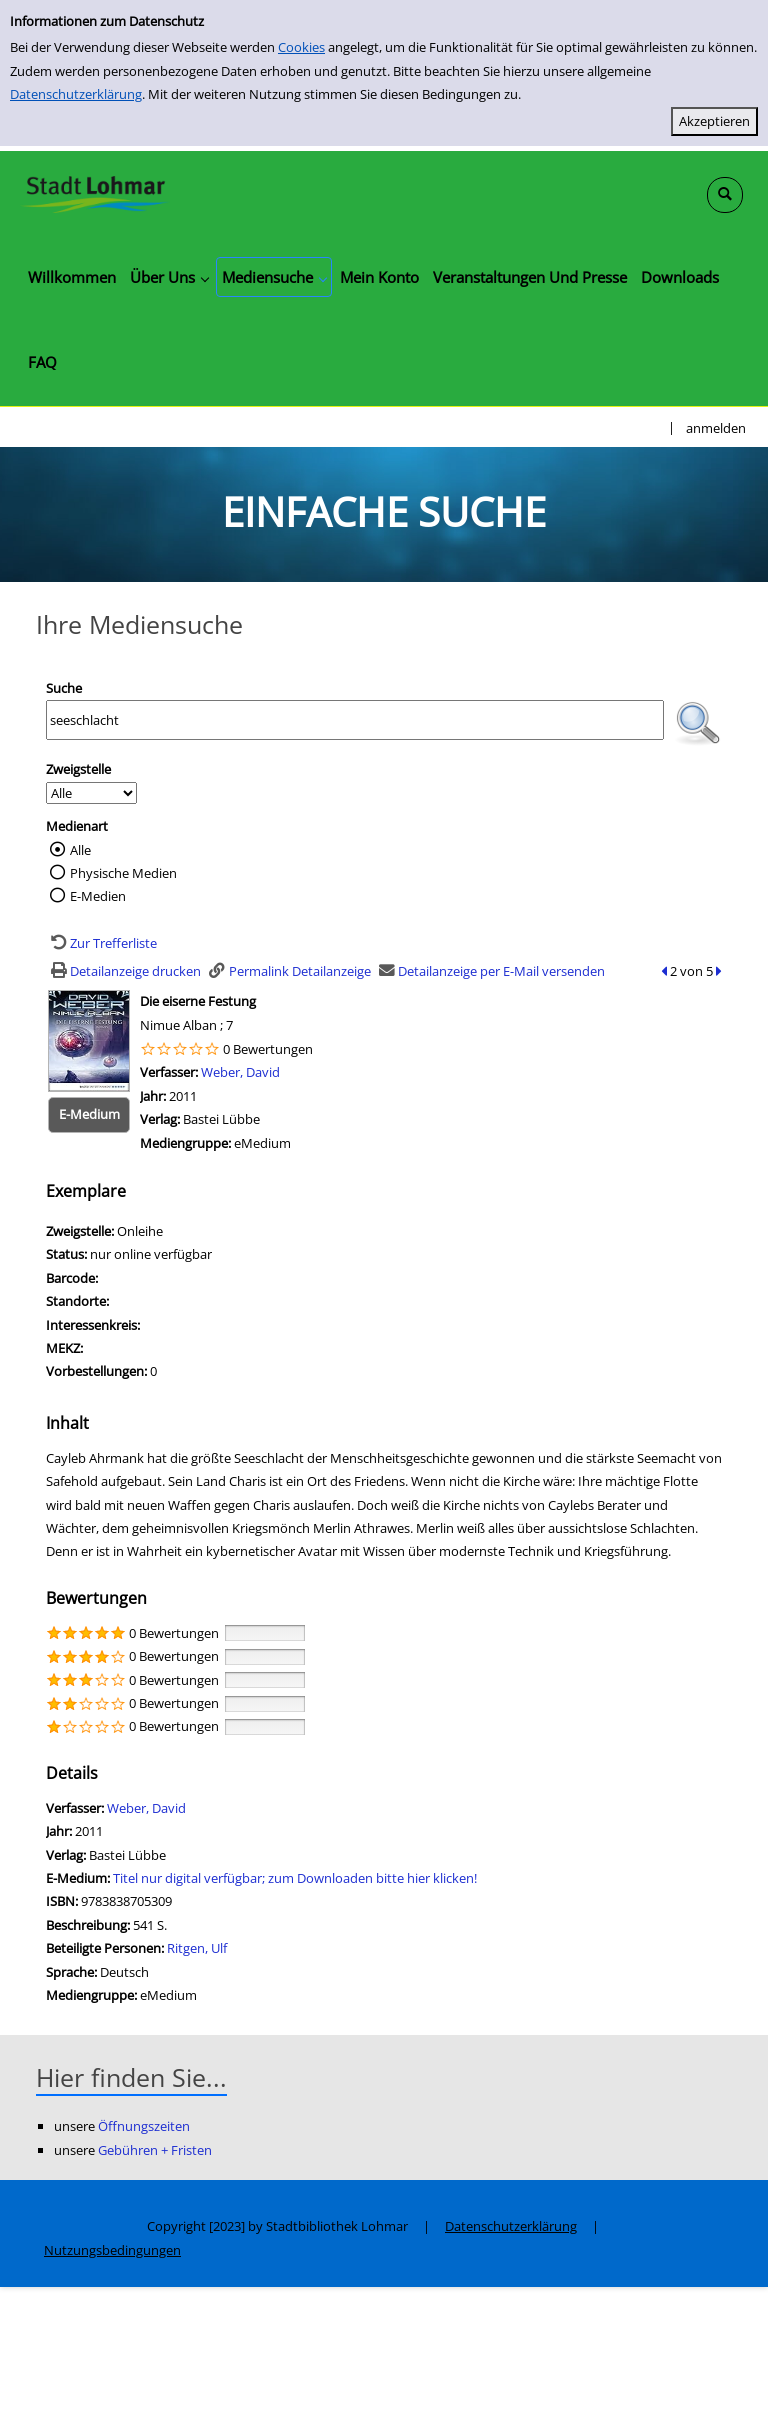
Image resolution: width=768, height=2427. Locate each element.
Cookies (301, 47)
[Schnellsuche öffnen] (725, 195)
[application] (169, 277)
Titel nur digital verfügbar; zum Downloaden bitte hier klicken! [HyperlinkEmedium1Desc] (295, 1878)
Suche (64, 688)
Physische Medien (123, 873)
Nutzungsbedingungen (112, 2250)
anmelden (716, 428)
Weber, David (240, 1072)
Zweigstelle (78, 769)
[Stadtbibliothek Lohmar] (95, 193)
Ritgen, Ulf (197, 1948)
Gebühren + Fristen (155, 2150)
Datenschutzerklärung (76, 94)
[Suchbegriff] (355, 720)
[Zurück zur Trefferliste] (101, 943)
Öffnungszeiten (144, 2126)
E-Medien (98, 896)
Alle (80, 850)
